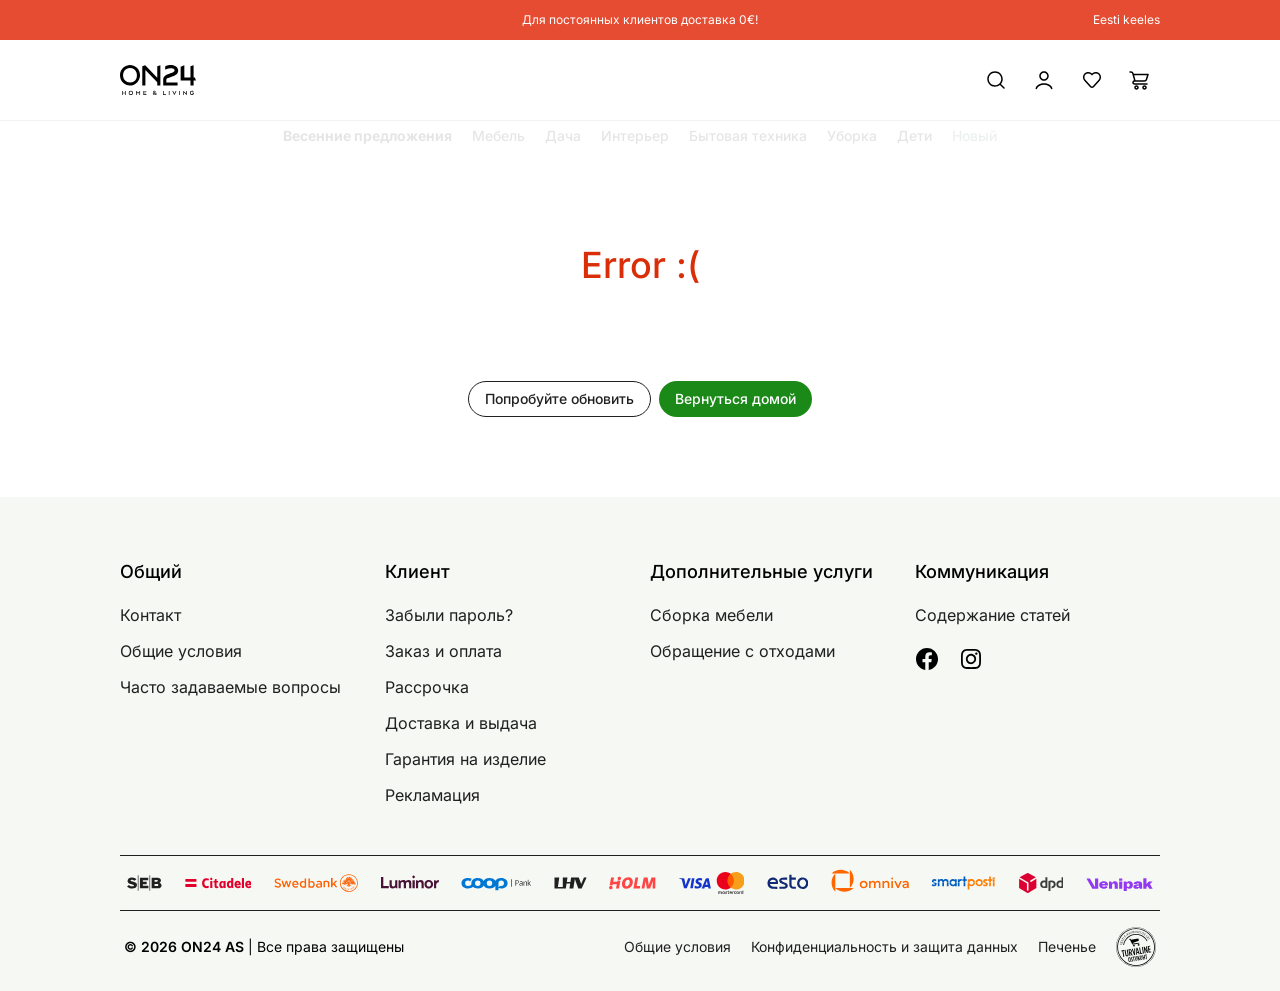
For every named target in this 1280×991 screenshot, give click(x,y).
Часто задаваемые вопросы (230, 687)
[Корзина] (1140, 80)
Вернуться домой (735, 398)
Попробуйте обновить (559, 398)
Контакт (150, 615)
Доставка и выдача (461, 723)
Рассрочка (427, 687)
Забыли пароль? (449, 615)
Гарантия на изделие (465, 759)
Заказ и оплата (443, 651)
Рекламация (432, 795)
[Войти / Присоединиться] (965, 80)
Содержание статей (992, 615)
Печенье (1067, 946)
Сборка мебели (711, 615)
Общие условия (181, 651)
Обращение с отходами (742, 651)
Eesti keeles (1126, 19)
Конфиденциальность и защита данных (884, 946)
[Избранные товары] (1092, 80)
